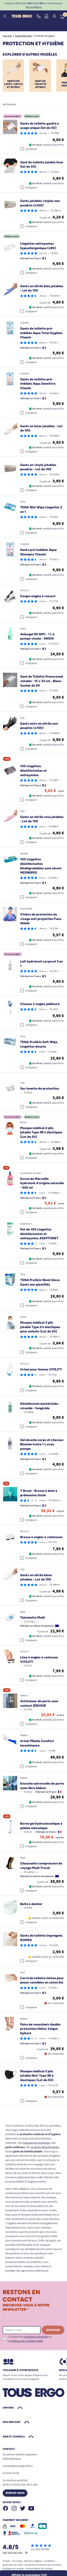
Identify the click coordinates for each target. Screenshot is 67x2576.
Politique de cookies (13, 2568)
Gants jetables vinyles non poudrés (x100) (40, 203)
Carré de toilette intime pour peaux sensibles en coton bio (42, 1980)
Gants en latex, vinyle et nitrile (13, 84)
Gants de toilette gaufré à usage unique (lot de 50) (39, 126)
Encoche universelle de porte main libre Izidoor (42, 1786)
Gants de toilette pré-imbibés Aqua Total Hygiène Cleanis (41, 333)
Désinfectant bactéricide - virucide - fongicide (40, 1406)
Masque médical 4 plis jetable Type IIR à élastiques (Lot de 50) (41, 1132)
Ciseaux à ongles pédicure (40, 1004)
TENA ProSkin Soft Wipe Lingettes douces (38, 1044)
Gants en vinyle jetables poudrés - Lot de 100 (38, 467)
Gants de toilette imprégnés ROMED (41, 1938)
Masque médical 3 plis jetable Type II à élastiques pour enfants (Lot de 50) (40, 1327)
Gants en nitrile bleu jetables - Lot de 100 (41, 288)
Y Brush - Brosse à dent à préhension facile (38, 1493)
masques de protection (36, 2142)
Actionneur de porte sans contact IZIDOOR (39, 1703)
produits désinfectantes (45, 2147)
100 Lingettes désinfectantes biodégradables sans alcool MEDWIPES (40, 866)
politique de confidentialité (26, 2341)
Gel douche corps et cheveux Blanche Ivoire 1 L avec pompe (42, 1444)
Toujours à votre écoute (20, 2370)
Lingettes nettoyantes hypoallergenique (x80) (38, 246)
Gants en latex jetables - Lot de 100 (41, 428)
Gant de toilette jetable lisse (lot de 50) (41, 164)
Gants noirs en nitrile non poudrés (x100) (39, 726)
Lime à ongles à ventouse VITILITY (39, 1659)
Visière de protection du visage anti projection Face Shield (40, 918)
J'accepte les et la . (29, 2339)
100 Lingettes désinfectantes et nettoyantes (33, 770)
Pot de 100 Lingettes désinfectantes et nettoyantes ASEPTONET (39, 1233)
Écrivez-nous (15, 2493)
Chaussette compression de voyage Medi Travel (41, 1865)
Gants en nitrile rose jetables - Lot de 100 (42, 819)
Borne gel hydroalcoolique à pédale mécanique (41, 1826)
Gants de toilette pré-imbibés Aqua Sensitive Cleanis (37, 383)
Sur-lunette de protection (39, 1088)
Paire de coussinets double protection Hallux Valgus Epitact (40, 2028)
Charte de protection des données (43, 2564)
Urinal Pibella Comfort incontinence (37, 1743)
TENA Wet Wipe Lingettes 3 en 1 (41, 509)
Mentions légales (33, 2561)
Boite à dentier (31, 1904)
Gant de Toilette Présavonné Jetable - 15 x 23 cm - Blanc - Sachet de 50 (41, 681)
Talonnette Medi (32, 1617)
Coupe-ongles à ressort (38, 596)
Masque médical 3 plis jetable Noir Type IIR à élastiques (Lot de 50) (37, 2075)
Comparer (31, 149)
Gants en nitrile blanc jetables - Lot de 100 (36, 1577)
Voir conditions (34, 7)
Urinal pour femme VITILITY (41, 1369)
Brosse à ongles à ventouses (41, 1537)
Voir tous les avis (15, 2553)
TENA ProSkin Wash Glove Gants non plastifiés (40, 1282)
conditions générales (36, 2336)
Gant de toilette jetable (40, 84)
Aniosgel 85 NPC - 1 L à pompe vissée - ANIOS (37, 636)
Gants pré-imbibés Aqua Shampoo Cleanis (38, 552)
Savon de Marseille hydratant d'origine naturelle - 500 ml (42, 1183)
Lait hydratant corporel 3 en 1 (41, 963)
